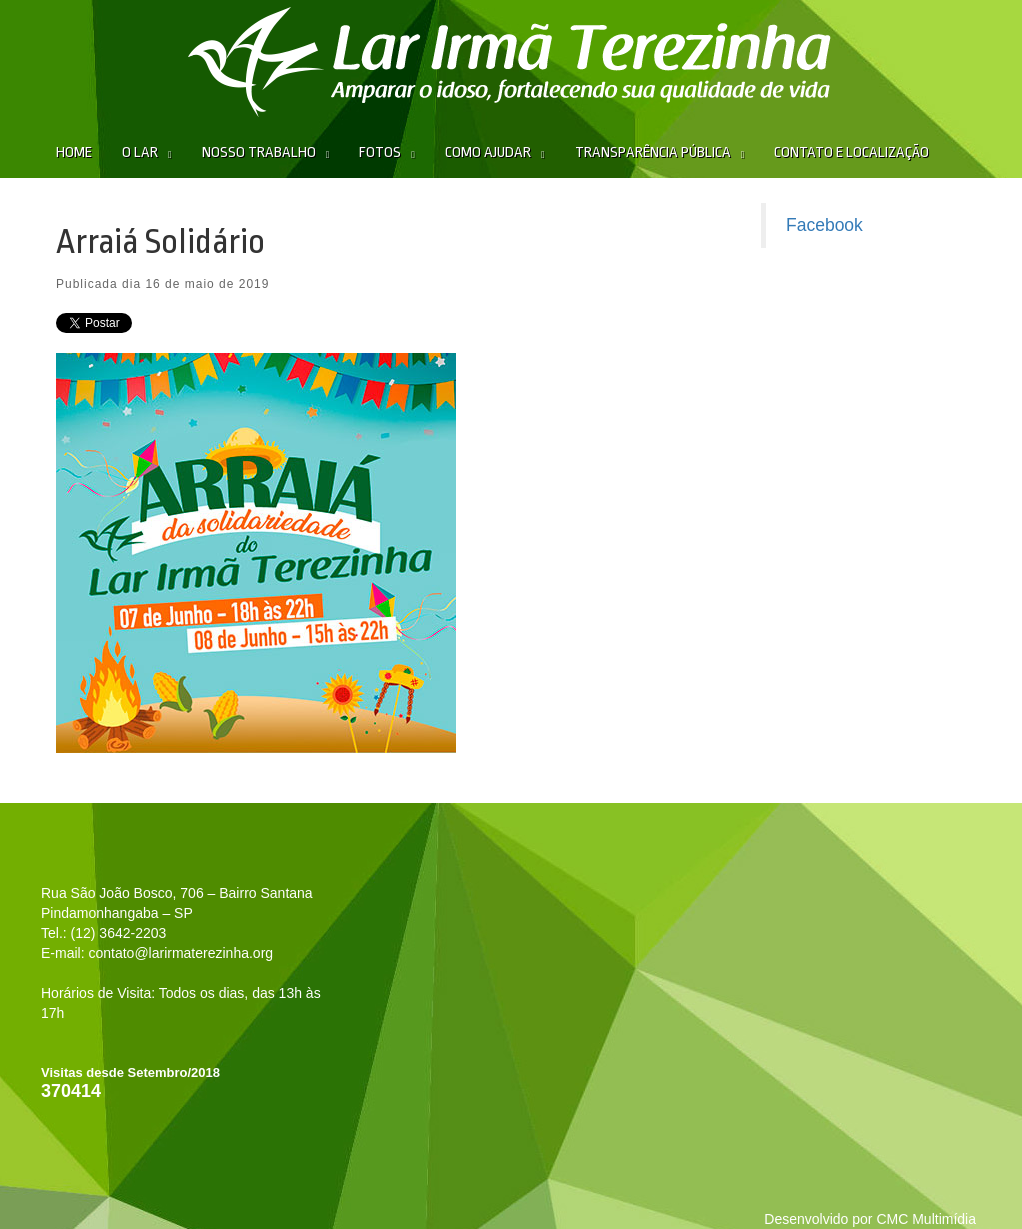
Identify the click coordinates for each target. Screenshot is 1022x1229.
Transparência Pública (653, 152)
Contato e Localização (851, 152)
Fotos (380, 152)
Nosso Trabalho (259, 152)
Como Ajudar (488, 152)
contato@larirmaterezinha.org (180, 953)
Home (74, 152)
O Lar (140, 152)
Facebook (824, 225)
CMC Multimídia (926, 1219)
